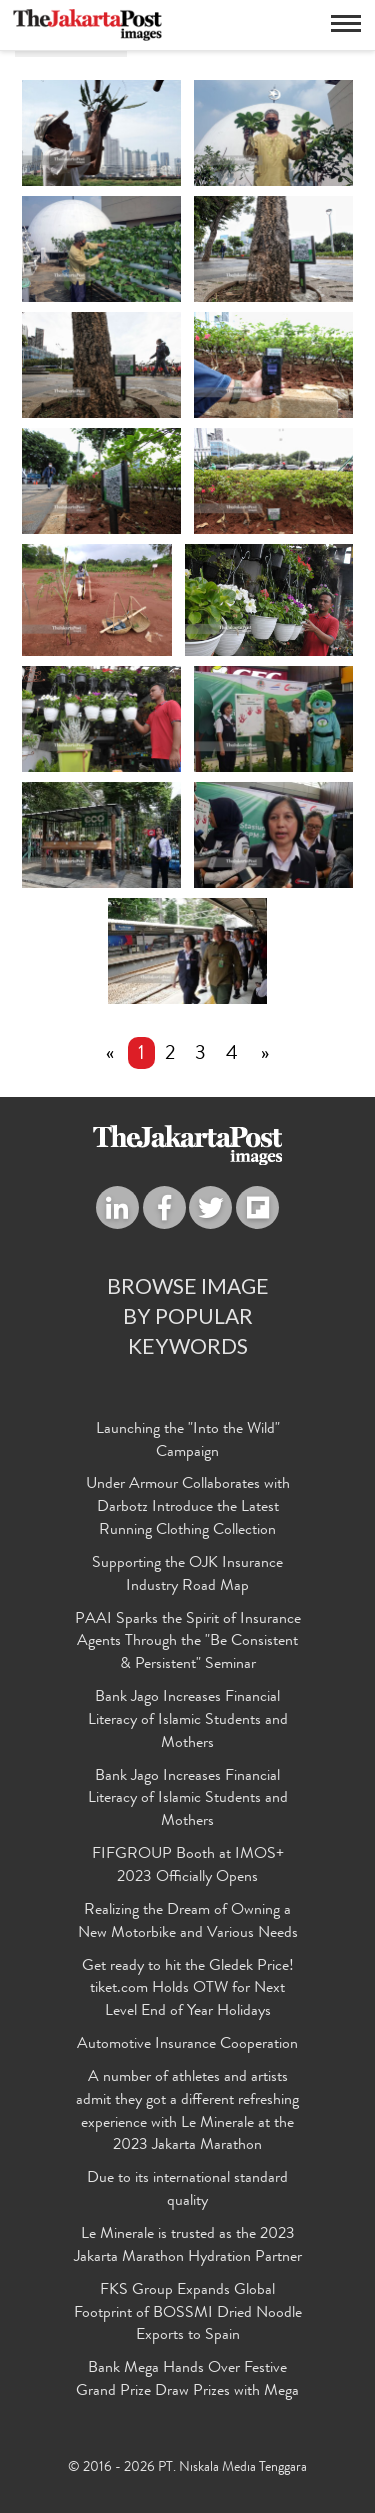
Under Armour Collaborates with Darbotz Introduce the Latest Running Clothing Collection (188, 1508)
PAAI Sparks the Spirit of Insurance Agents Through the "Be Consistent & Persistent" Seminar (188, 1643)
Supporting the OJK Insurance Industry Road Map (187, 1575)
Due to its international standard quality (187, 2190)
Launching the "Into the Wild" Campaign (188, 1441)
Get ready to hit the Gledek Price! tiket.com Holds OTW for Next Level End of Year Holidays (188, 1990)
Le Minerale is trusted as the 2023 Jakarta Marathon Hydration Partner (188, 2246)
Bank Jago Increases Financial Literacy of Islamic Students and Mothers (188, 1721)
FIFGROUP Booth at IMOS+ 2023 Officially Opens (188, 1866)
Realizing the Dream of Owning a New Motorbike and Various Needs (188, 1922)
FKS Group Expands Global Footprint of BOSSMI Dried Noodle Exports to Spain (188, 2314)
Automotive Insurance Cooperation (187, 2045)
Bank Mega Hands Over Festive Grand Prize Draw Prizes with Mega (187, 2380)
